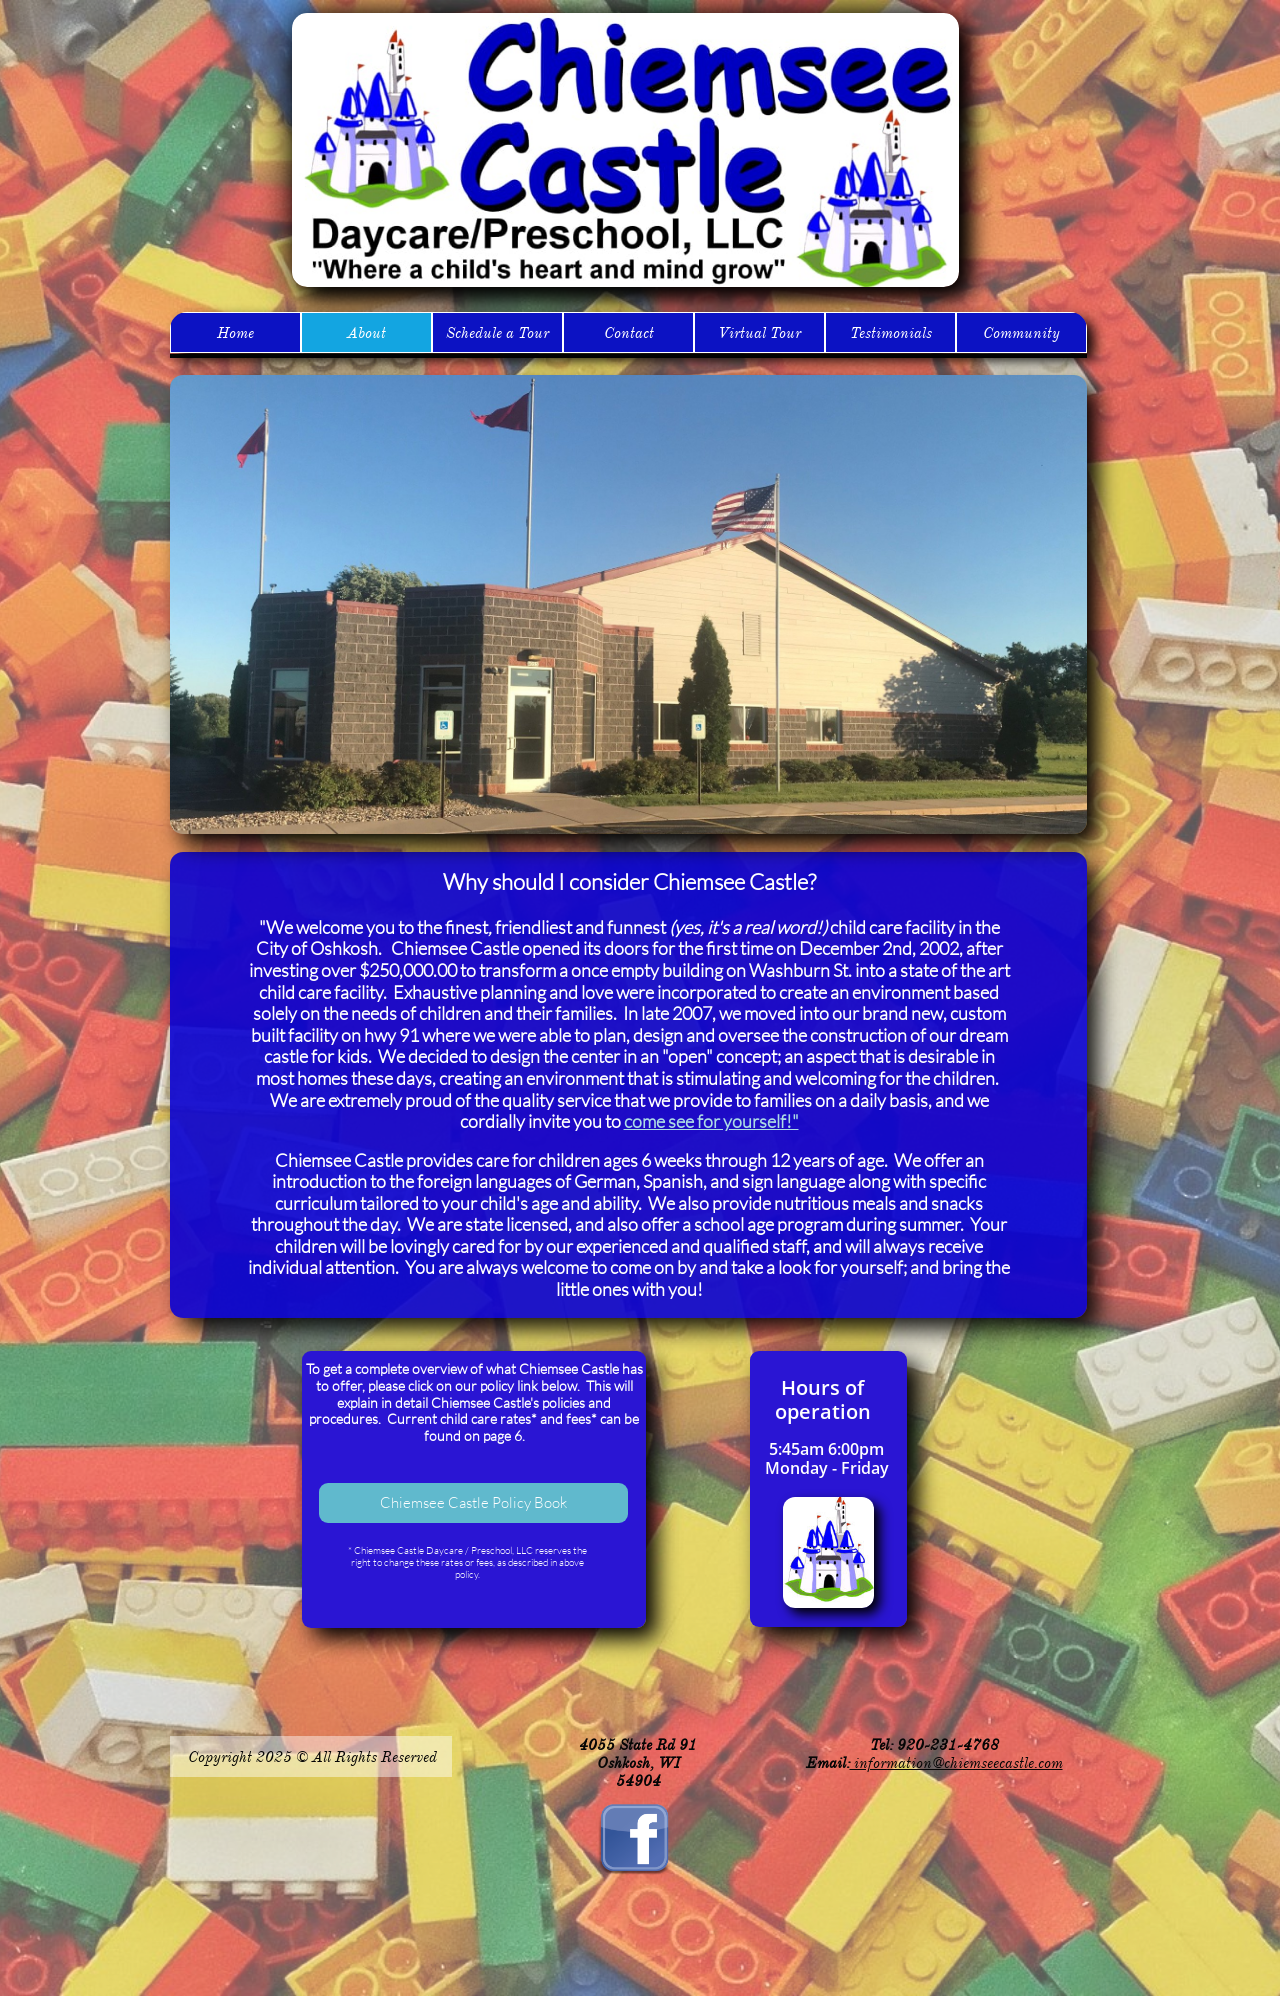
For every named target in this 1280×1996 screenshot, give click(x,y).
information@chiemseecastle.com (956, 1763)
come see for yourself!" (711, 1121)
